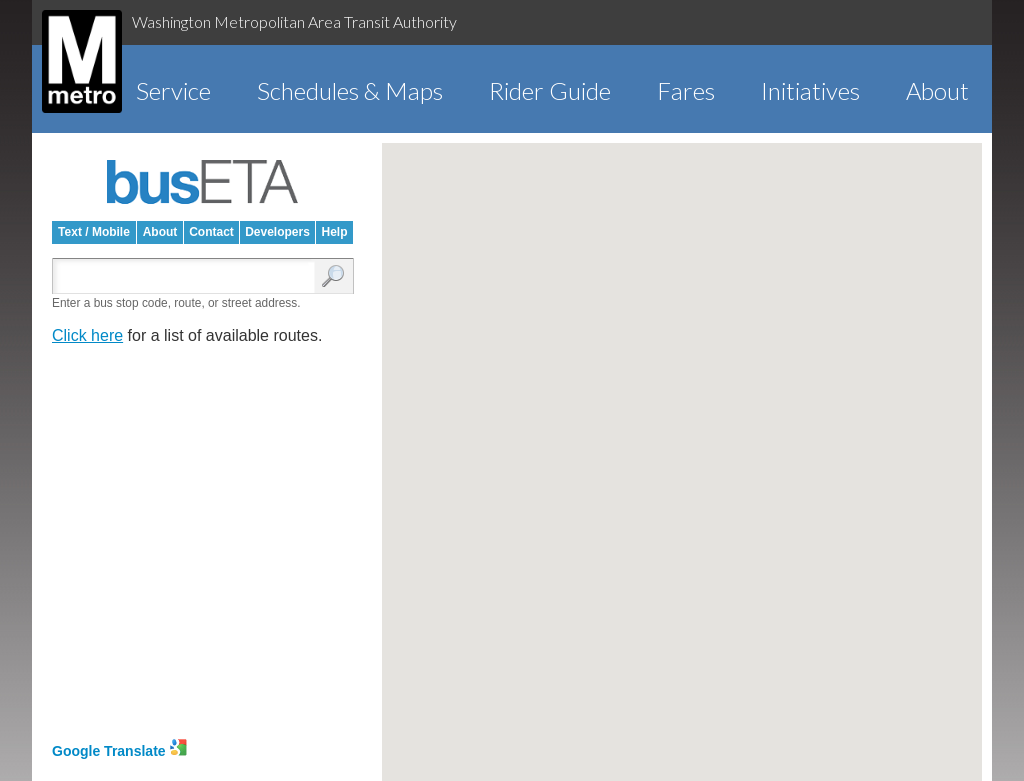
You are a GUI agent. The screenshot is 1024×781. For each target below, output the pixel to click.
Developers (277, 232)
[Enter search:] (188, 277)
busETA (203, 182)
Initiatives (810, 90)
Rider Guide (550, 90)
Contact (211, 232)
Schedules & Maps (350, 90)
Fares (686, 90)
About (937, 90)
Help (334, 232)
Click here (87, 335)
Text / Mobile (94, 232)
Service (173, 90)
